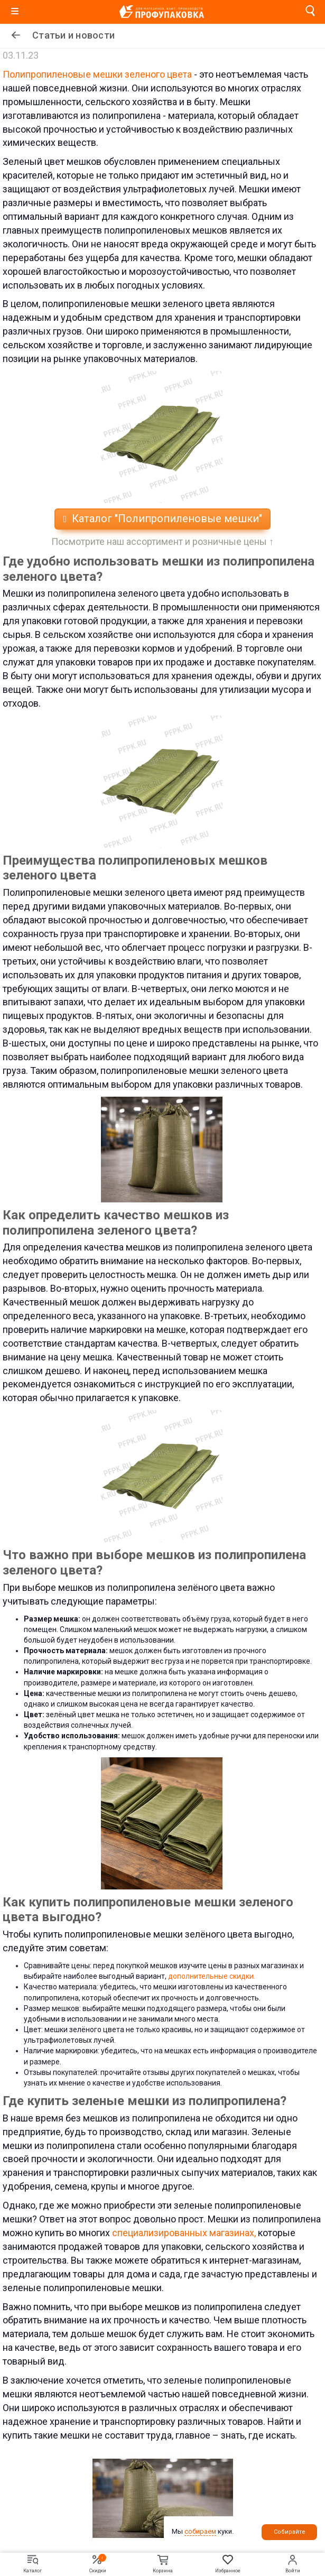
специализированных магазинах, (184, 2232)
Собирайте (289, 2531)
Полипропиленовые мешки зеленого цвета (97, 74)
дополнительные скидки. (211, 1976)
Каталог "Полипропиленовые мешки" (162, 518)
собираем (200, 2531)
